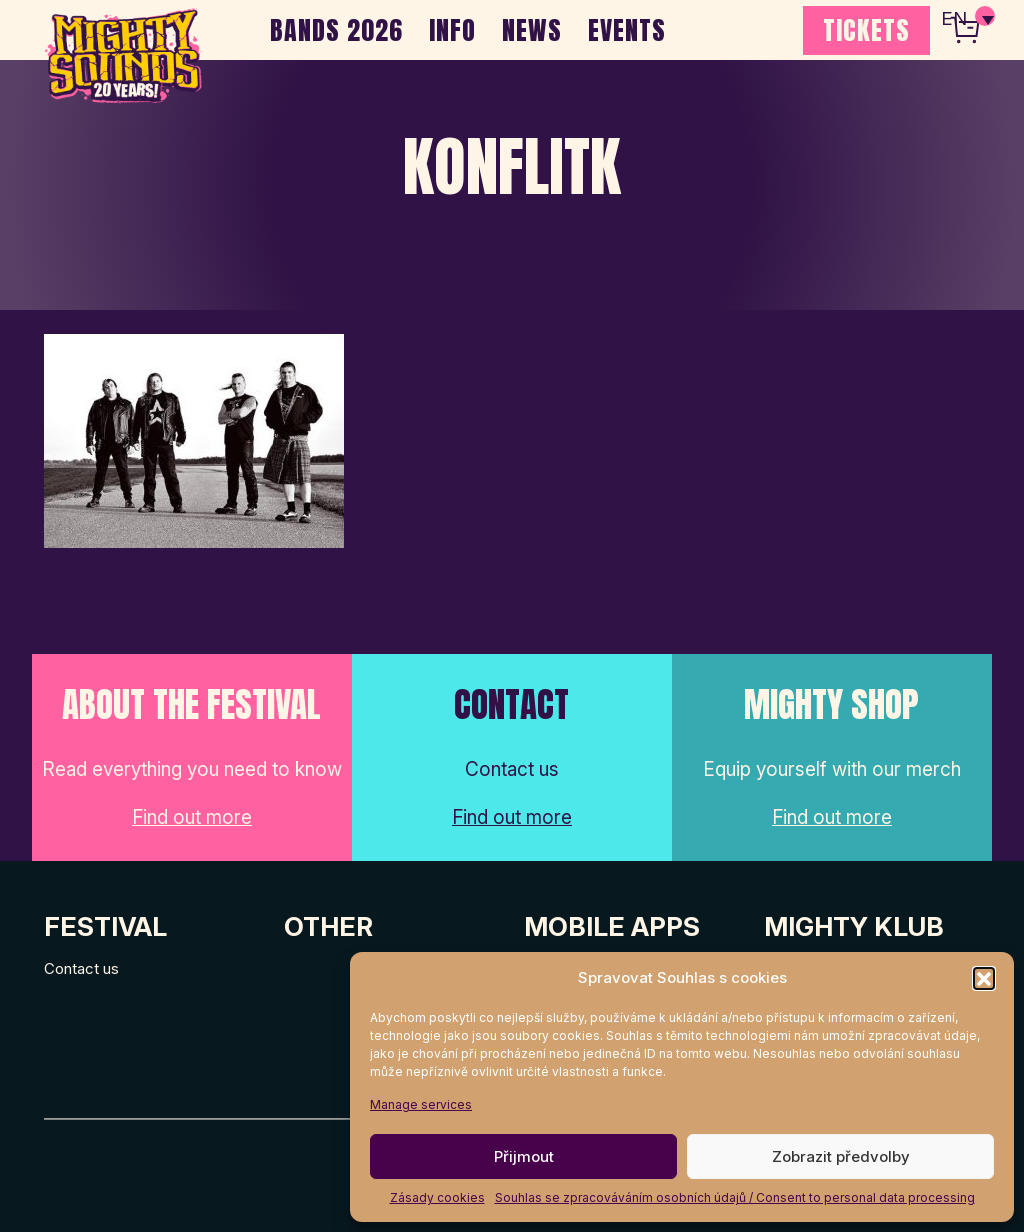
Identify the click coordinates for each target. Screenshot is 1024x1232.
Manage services (421, 1104)
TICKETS (866, 30)
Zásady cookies (437, 1197)
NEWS (532, 30)
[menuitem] (967, 20)
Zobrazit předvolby (841, 1156)
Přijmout (524, 1156)
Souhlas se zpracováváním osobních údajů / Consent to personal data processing (735, 1197)
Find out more (192, 817)
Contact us (81, 968)
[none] (967, 20)
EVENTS (627, 30)
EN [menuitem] (954, 20)
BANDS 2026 (336, 30)
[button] (984, 978)
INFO (452, 30)
